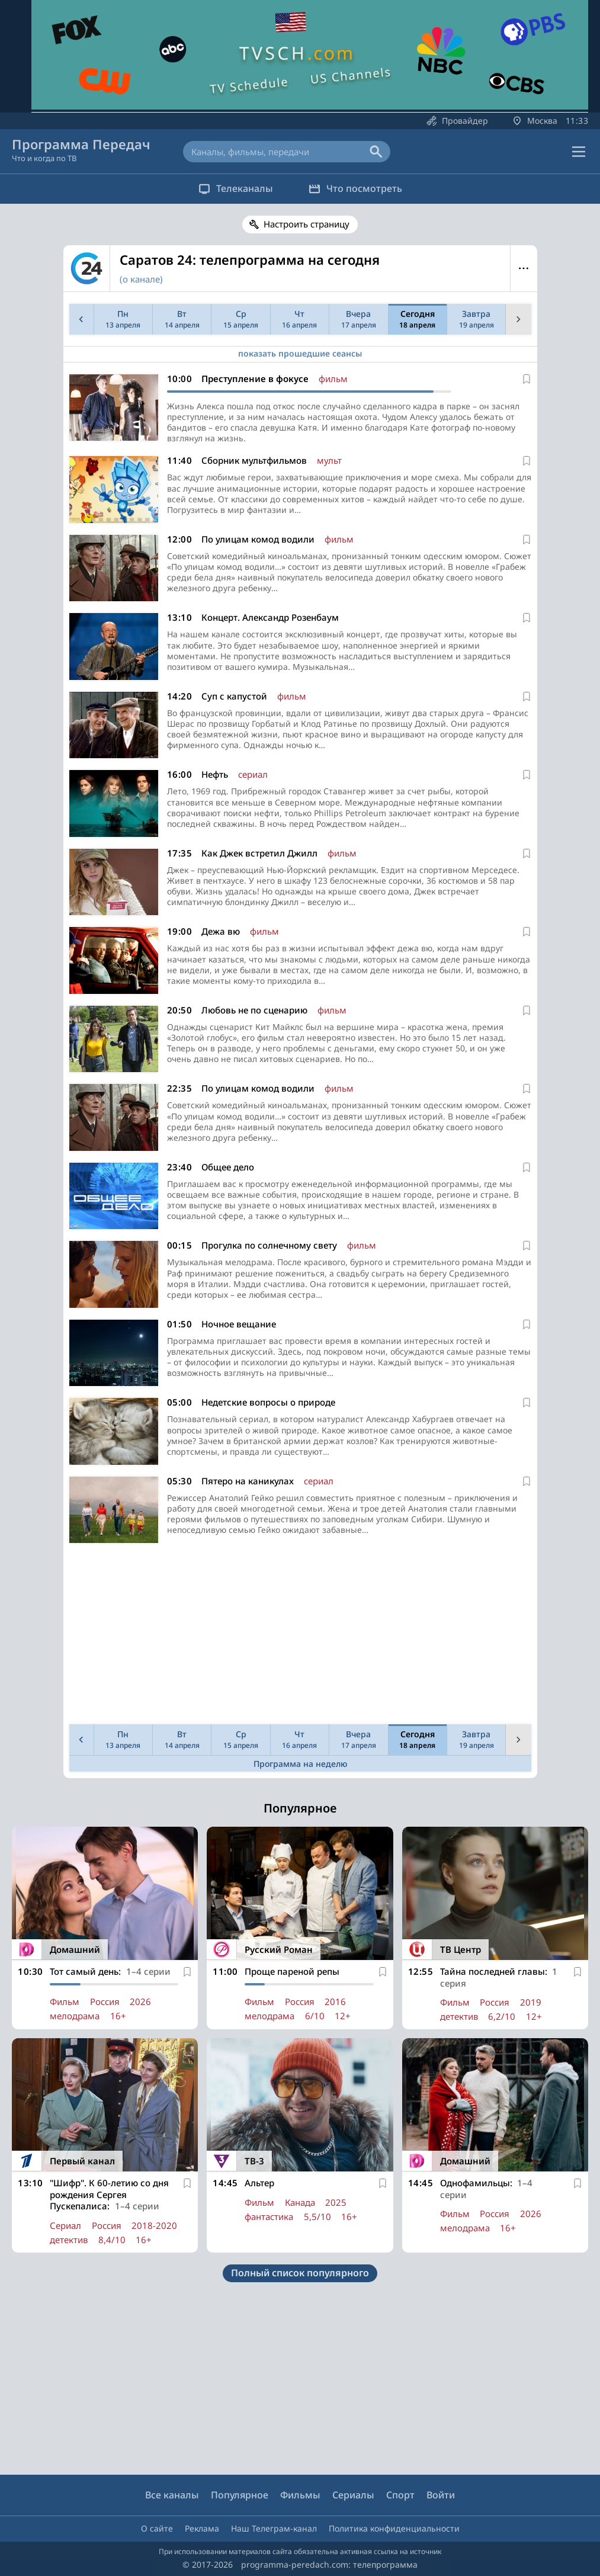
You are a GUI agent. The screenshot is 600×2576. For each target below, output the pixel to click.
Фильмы (300, 2494)
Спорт (400, 2494)
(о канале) (141, 279)
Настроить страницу (306, 224)
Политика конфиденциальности (394, 2528)
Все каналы (172, 2494)
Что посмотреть (355, 188)
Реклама (202, 2528)
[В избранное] (526, 379)
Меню (524, 268)
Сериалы (353, 2494)
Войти (440, 2494)
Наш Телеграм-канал (274, 2528)
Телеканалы (235, 188)
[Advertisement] (297, 1637)
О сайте (157, 2528)
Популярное (239, 2494)
